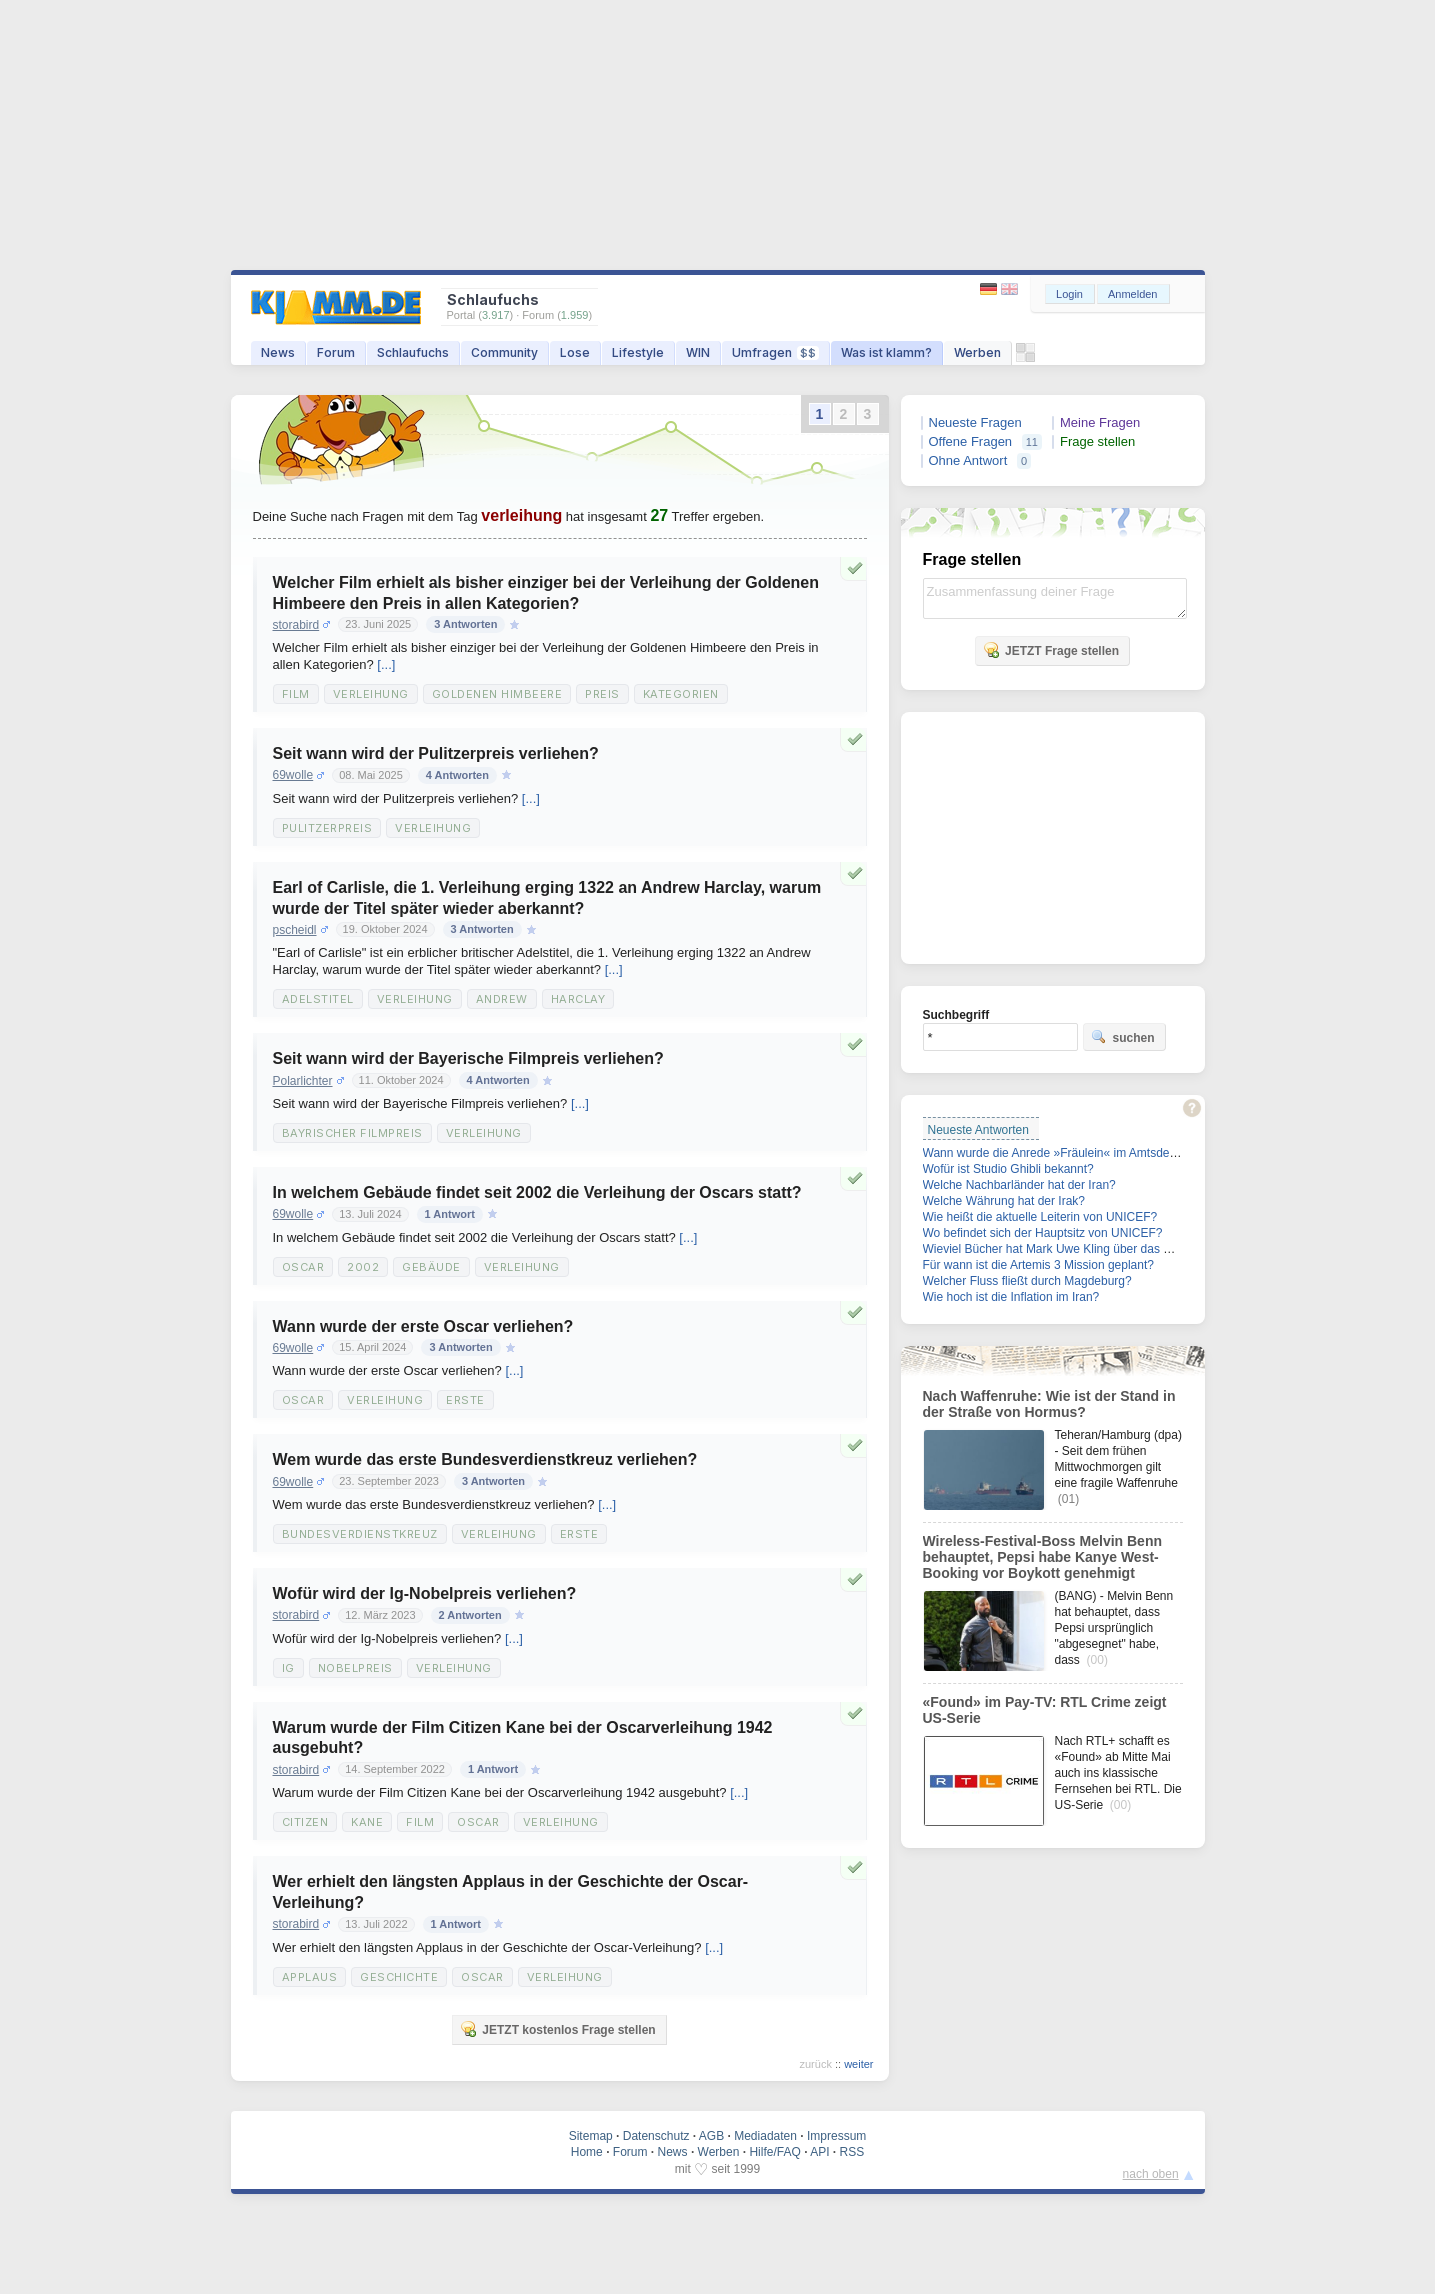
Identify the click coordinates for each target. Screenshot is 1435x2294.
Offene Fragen (971, 441)
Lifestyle (638, 352)
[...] (386, 664)
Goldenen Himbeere (497, 694)
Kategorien (681, 694)
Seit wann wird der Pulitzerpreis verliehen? (436, 753)
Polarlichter (303, 1081)
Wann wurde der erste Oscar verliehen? (423, 1326)
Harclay (578, 999)
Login (1069, 294)
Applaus (310, 1977)
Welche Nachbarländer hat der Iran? (1019, 1185)
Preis (602, 694)
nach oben (1151, 2174)
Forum (336, 352)
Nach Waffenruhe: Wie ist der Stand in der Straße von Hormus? (1049, 1404)
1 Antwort (450, 1214)
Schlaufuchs (413, 352)
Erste (465, 1400)
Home (587, 2152)
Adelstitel (318, 999)
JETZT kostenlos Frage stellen (557, 2029)
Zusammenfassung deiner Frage (1055, 598)
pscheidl (295, 930)
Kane (367, 1822)
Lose (575, 352)
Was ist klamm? (886, 352)
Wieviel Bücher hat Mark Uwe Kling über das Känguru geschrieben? (1104, 1249)
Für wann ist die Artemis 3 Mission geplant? (1038, 1265)
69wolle (293, 775)
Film (296, 694)
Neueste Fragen (975, 422)
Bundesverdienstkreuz (360, 1534)
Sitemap (591, 2136)
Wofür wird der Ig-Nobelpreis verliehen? (425, 1593)
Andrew (502, 999)
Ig (288, 1668)
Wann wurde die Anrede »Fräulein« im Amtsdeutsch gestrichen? (1093, 1153)
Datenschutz (656, 2136)
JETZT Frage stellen (1051, 650)
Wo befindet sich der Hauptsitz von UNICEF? (1043, 1233)
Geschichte (399, 1977)
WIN (698, 352)
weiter (858, 2064)
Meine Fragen (1100, 422)
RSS (852, 2152)
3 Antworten (465, 624)
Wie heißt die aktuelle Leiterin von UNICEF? (1040, 1217)
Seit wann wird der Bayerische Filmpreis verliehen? (468, 1058)
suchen (1123, 1037)
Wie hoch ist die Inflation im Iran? (1011, 1297)
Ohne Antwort (968, 460)
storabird (296, 625)
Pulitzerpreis (327, 828)
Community (504, 352)
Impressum (836, 2136)
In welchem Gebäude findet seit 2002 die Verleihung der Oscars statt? (537, 1192)
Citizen (305, 1822)
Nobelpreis (355, 1668)
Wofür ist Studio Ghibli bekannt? (1008, 1169)
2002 (363, 1267)
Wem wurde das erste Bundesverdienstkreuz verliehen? (485, 1459)
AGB (711, 2136)
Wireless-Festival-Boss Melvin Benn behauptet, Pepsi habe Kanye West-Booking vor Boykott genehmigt (1043, 1557)
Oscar (303, 1267)
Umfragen (775, 352)
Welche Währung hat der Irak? (1004, 1201)
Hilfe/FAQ (774, 2152)
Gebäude (431, 1267)
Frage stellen (1097, 441)
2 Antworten (470, 1615)
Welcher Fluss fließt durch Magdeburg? (1027, 1281)
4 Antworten (457, 775)
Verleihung (371, 694)
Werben (977, 352)
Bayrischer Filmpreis (352, 1133)
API (819, 2152)
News (278, 352)
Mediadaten (765, 2136)
